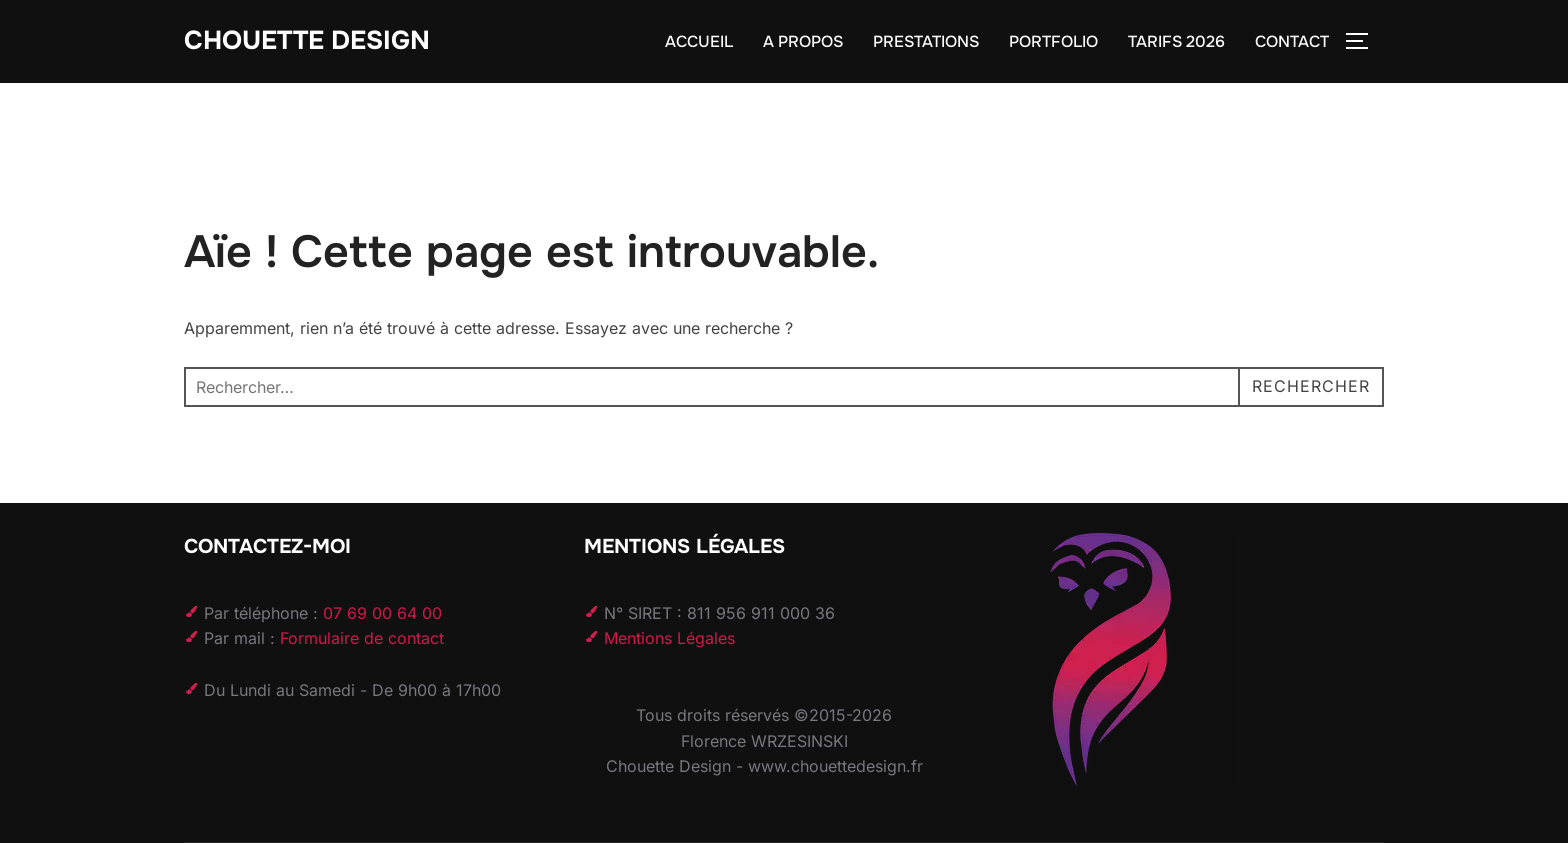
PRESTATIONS (926, 41)
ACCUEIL (699, 41)
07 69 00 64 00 (382, 613)
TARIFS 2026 (1176, 41)
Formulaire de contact (362, 638)
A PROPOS (803, 41)
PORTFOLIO (1053, 41)
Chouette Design (307, 40)
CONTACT (1292, 41)
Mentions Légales (669, 638)
